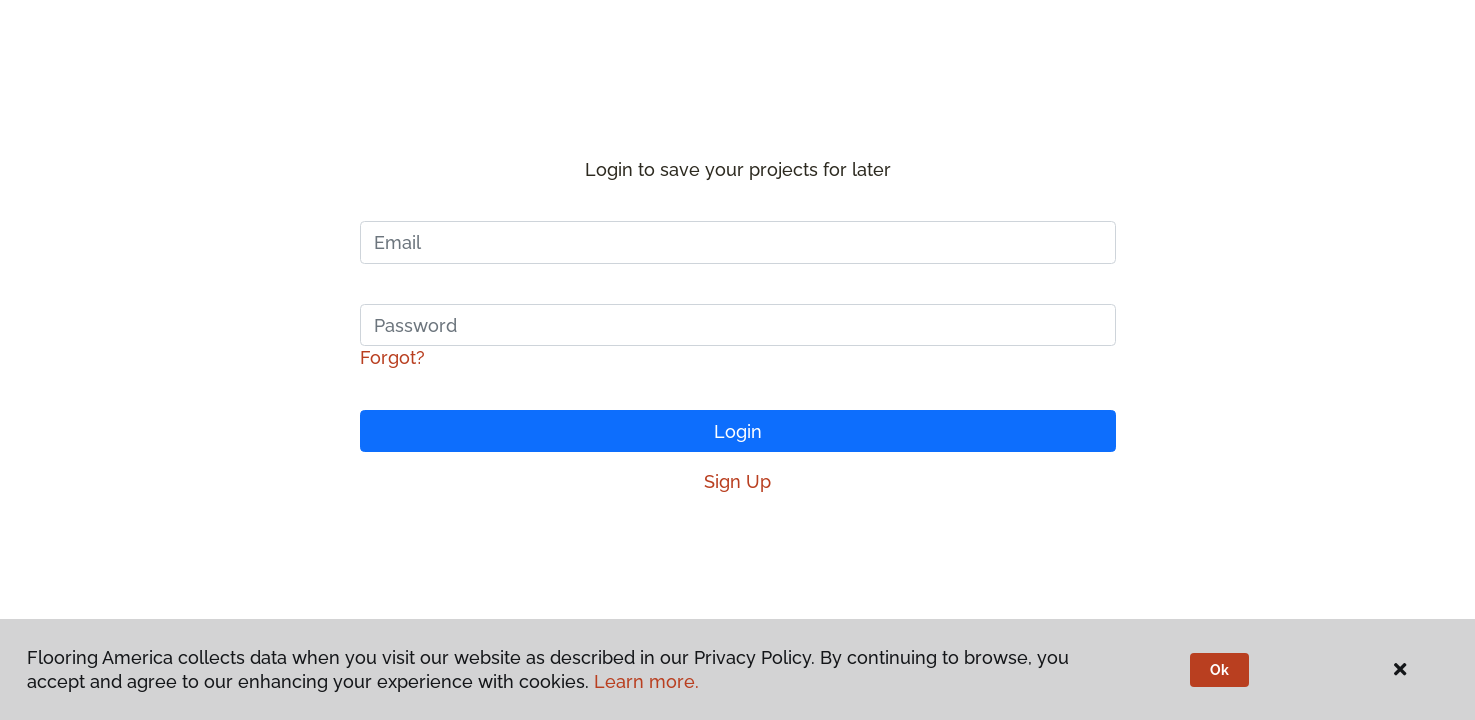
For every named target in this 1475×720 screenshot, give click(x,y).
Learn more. (646, 681)
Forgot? (392, 357)
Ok (1219, 670)
